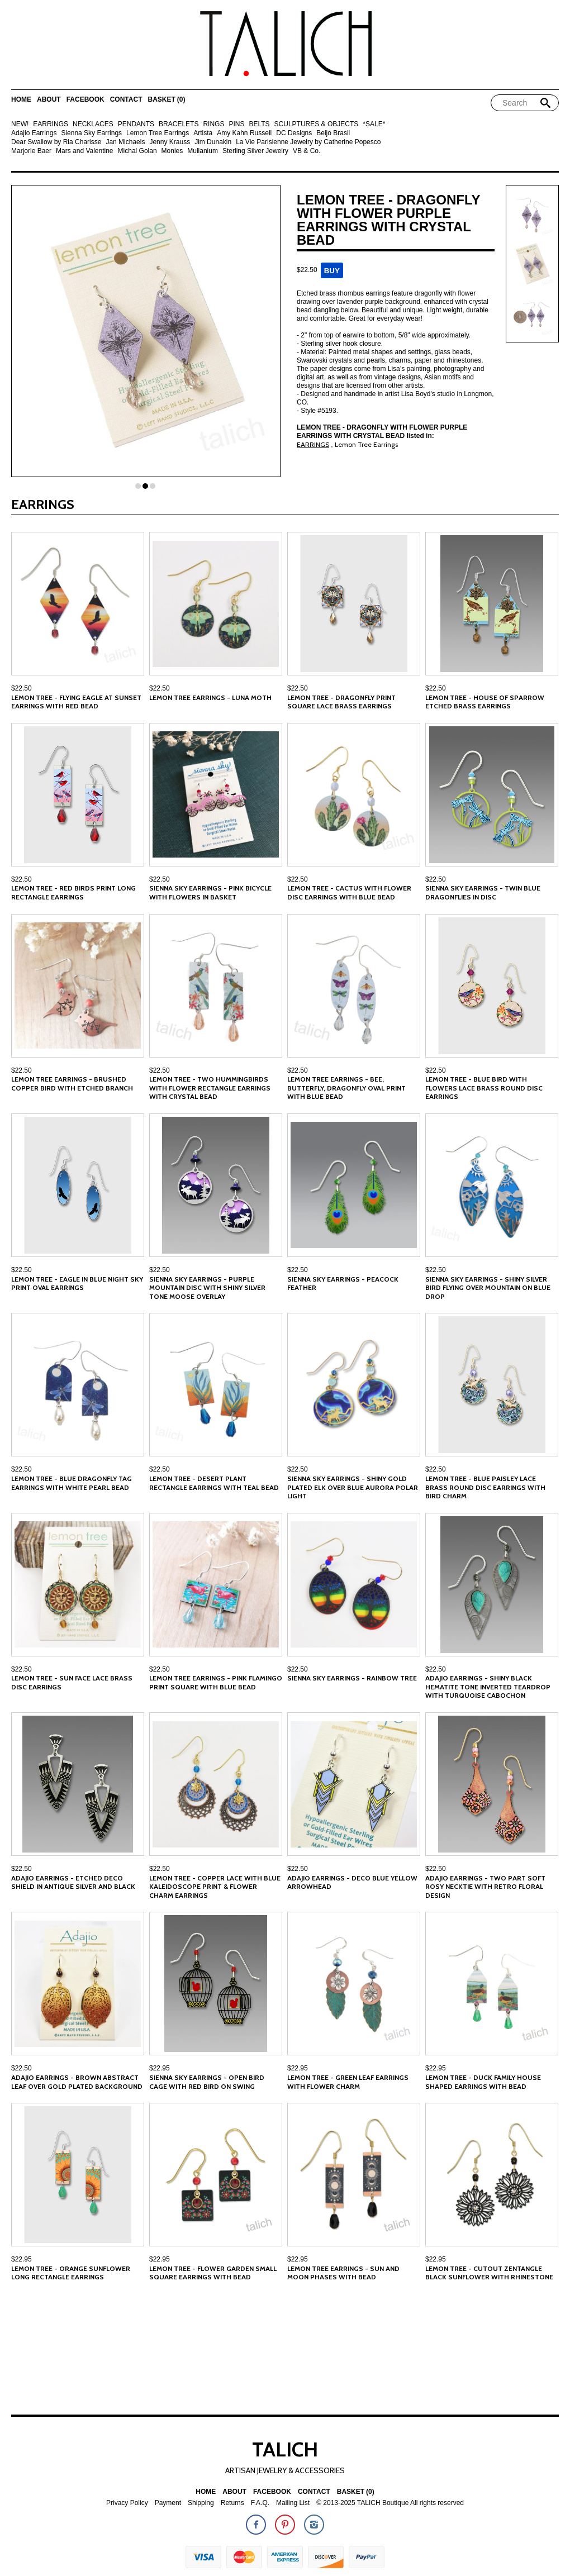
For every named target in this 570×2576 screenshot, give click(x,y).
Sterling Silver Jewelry (255, 151)
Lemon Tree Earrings (157, 133)
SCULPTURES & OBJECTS (316, 124)
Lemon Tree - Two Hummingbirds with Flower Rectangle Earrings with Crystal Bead (209, 1088)
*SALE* (374, 124)
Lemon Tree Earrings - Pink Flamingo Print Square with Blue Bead (215, 1682)
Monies (172, 151)
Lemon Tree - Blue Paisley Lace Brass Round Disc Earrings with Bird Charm (485, 1487)
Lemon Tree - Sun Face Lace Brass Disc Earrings (71, 1682)
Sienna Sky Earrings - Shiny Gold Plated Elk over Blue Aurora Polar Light (352, 1487)
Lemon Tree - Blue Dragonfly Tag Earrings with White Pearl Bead (71, 1483)
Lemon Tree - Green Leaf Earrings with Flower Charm (347, 2082)
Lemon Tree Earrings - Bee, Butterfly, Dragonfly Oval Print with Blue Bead (346, 1088)
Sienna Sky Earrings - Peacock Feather (342, 1283)
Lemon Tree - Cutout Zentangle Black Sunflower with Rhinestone (489, 2273)
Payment (168, 2503)
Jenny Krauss (169, 142)
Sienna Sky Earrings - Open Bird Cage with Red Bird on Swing (206, 2082)
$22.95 (159, 2068)
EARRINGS (50, 124)
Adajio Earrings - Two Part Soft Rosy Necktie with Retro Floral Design (485, 1886)
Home (21, 99)
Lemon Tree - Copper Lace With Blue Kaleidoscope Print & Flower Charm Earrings (215, 1886)
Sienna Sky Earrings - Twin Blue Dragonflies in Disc (482, 892)
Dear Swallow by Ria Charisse (56, 142)
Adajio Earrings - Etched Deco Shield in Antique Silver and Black (73, 1882)
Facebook (85, 99)
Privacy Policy (127, 2503)
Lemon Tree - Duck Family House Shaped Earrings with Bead (483, 2082)
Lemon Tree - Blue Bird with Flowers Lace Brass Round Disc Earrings (484, 1088)
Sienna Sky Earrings (91, 133)
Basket (166, 99)
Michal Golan (137, 151)
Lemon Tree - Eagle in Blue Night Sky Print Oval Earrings (77, 1283)
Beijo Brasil (333, 133)
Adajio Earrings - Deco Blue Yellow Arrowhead (352, 1882)
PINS (236, 124)
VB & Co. (306, 151)
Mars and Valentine (84, 151)
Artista (202, 133)
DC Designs (294, 133)
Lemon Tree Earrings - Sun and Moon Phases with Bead (343, 2273)
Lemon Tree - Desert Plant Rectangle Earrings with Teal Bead (214, 1483)
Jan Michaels (125, 142)
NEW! (19, 124)
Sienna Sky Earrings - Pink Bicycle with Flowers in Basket (210, 892)
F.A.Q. (260, 2503)
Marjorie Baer (31, 151)
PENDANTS (136, 124)
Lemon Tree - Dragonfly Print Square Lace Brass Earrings (341, 702)
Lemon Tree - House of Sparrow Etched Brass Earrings (484, 702)
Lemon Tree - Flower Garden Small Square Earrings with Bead (213, 2273)
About (49, 99)
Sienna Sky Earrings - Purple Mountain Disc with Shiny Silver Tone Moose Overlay (207, 1288)
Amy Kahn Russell (244, 133)
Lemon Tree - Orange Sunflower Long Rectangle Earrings (70, 2273)
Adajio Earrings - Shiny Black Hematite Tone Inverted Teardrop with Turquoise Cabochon (487, 1686)
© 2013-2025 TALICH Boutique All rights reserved (390, 2503)
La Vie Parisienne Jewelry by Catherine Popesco (308, 142)
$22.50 (21, 688)
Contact (126, 99)
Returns (232, 2503)
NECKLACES (93, 124)
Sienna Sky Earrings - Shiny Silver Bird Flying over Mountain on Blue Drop (487, 1288)
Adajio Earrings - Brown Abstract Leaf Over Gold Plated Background (76, 2082)
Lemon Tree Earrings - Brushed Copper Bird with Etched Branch (72, 1083)
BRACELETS (178, 124)
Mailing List (293, 2503)
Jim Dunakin (212, 142)
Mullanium (202, 151)
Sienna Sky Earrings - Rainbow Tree (352, 1678)
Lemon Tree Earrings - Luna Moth (210, 697)
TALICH (285, 2449)
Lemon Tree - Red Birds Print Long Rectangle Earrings (73, 892)
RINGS (213, 124)
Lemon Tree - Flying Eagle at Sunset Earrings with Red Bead (76, 702)
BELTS (259, 124)
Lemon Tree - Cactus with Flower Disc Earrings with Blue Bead (349, 892)
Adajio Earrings (33, 133)
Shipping (201, 2503)
